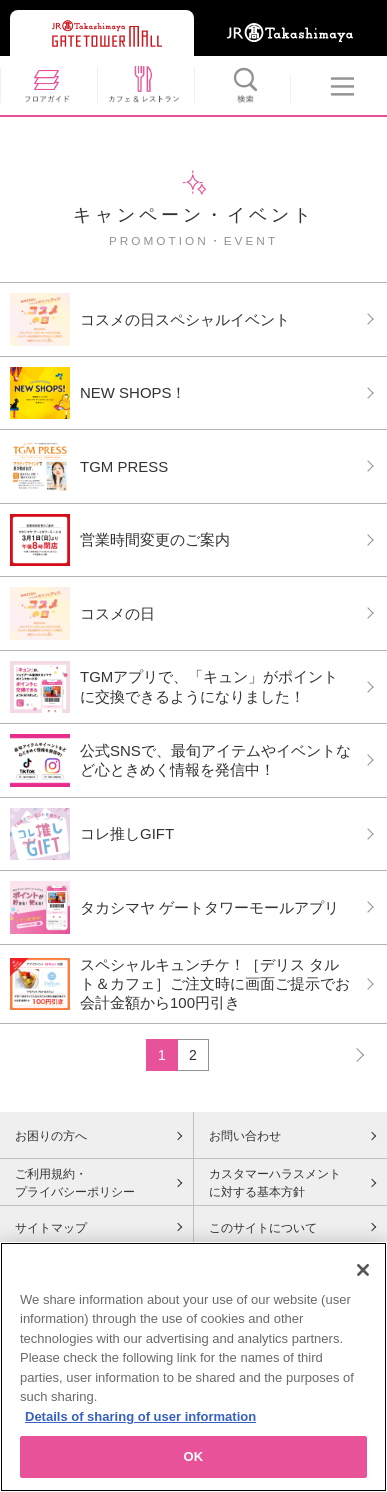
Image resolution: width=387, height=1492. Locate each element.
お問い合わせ (245, 1136)
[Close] (363, 1270)
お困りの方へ (51, 1136)
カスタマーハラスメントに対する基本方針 (275, 1183)
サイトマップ (51, 1228)
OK (194, 1456)
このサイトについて (263, 1228)
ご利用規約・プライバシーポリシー (75, 1183)
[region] (193, 1367)
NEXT (351, 1054)
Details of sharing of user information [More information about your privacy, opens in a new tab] (140, 1416)
